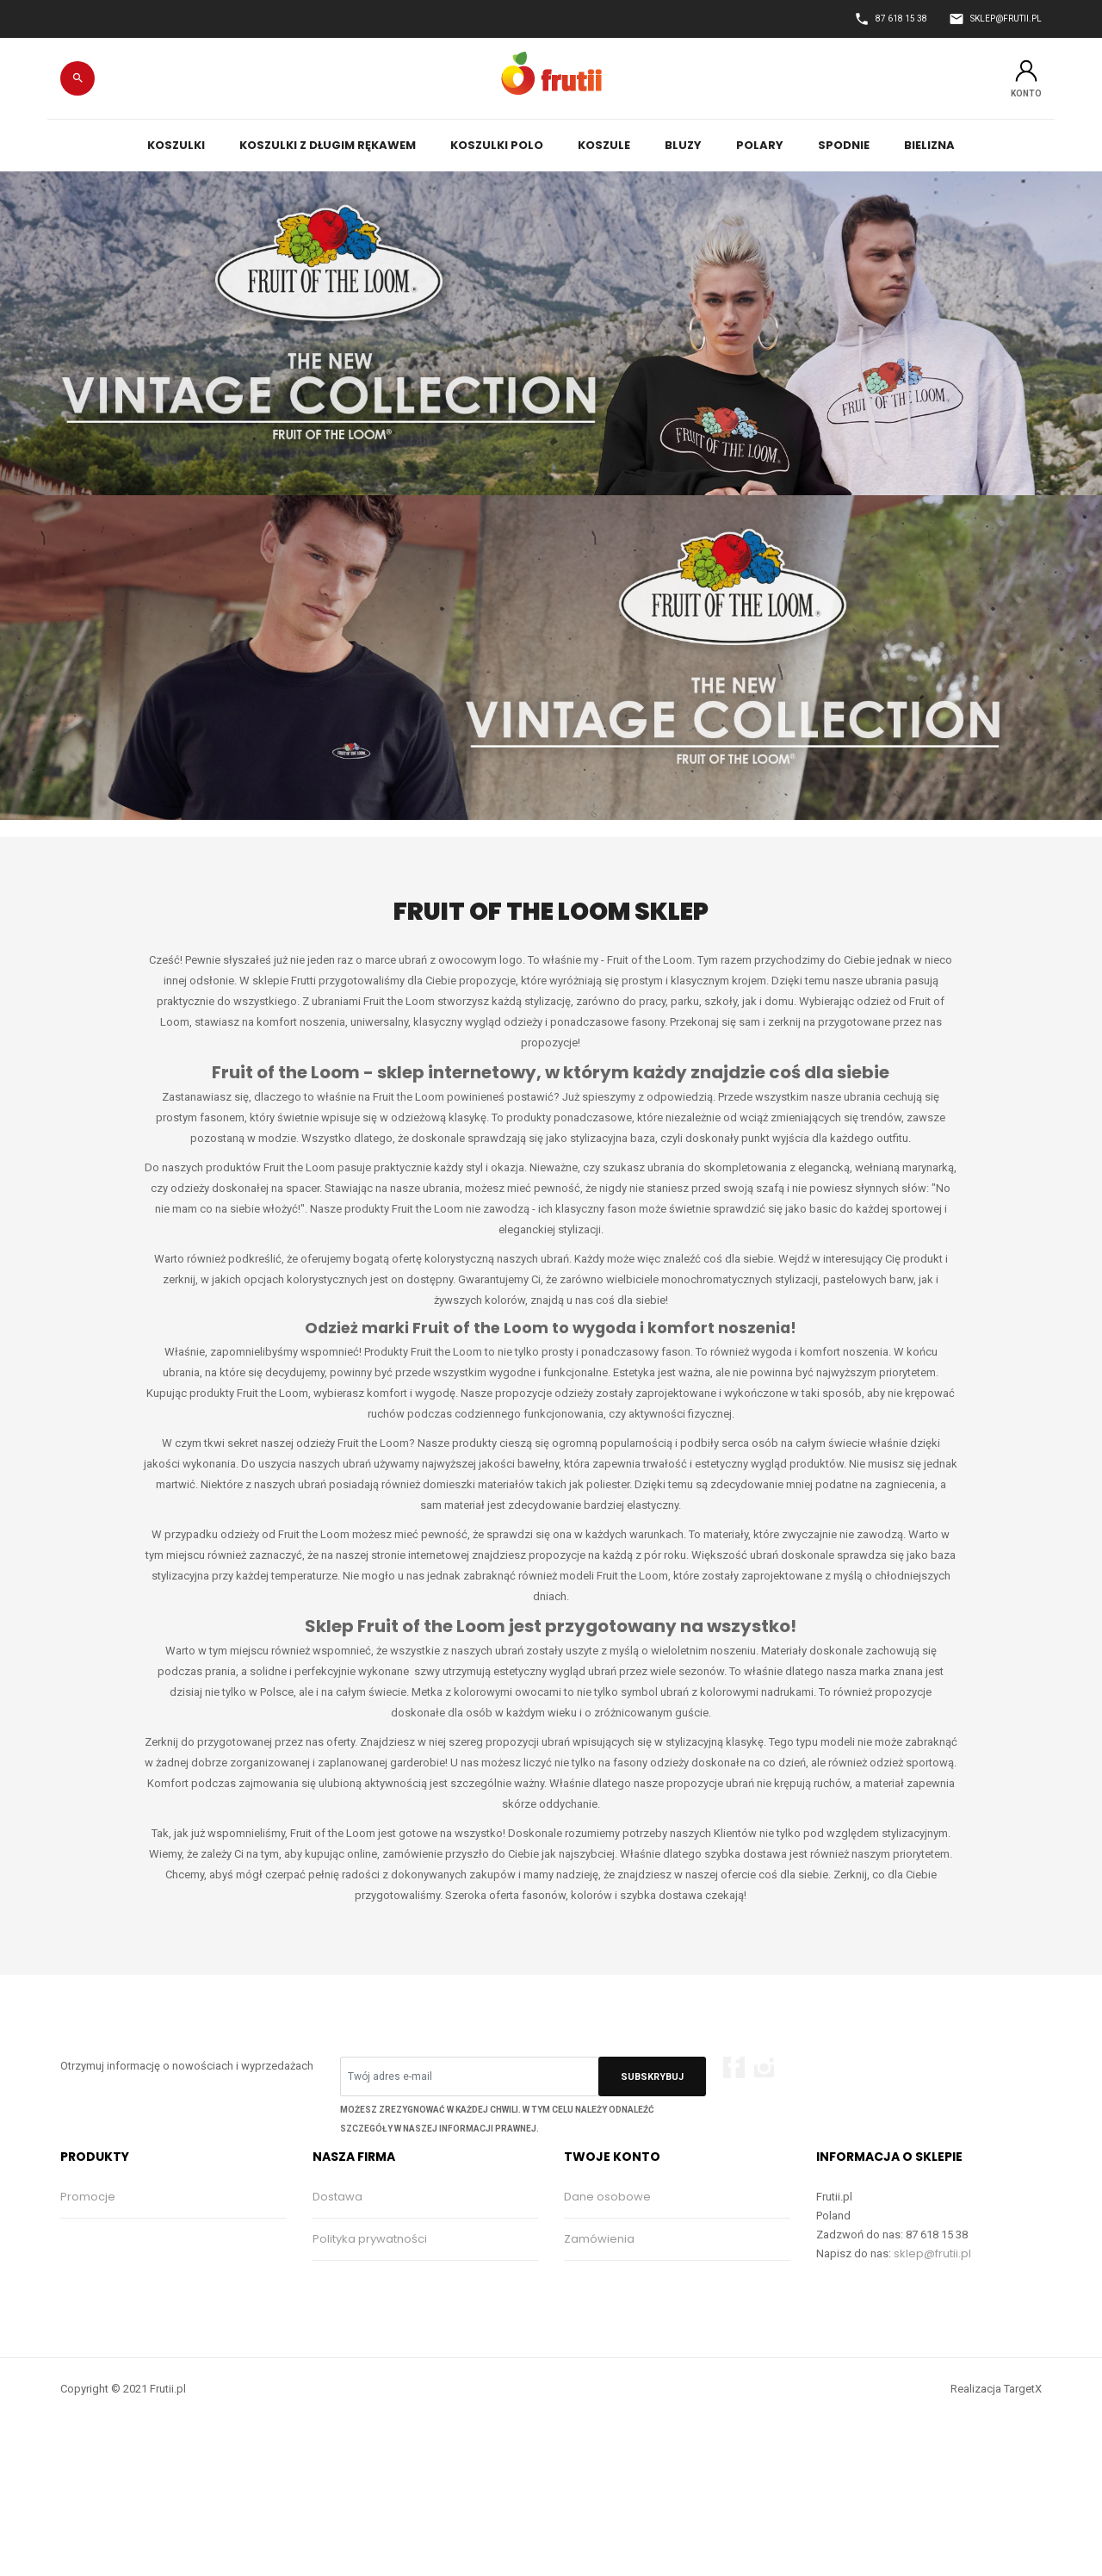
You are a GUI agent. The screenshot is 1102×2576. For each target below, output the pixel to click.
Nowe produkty (102, 2239)
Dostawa (337, 2196)
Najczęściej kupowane (123, 2281)
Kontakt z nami (353, 2323)
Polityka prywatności (370, 2239)
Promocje (87, 2196)
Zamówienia (599, 2239)
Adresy (584, 2323)
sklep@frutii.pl (932, 2253)
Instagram (764, 2067)
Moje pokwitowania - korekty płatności (672, 2281)
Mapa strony (347, 2365)
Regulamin (343, 2281)
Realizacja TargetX (996, 2480)
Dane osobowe (607, 2196)
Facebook (734, 2067)
